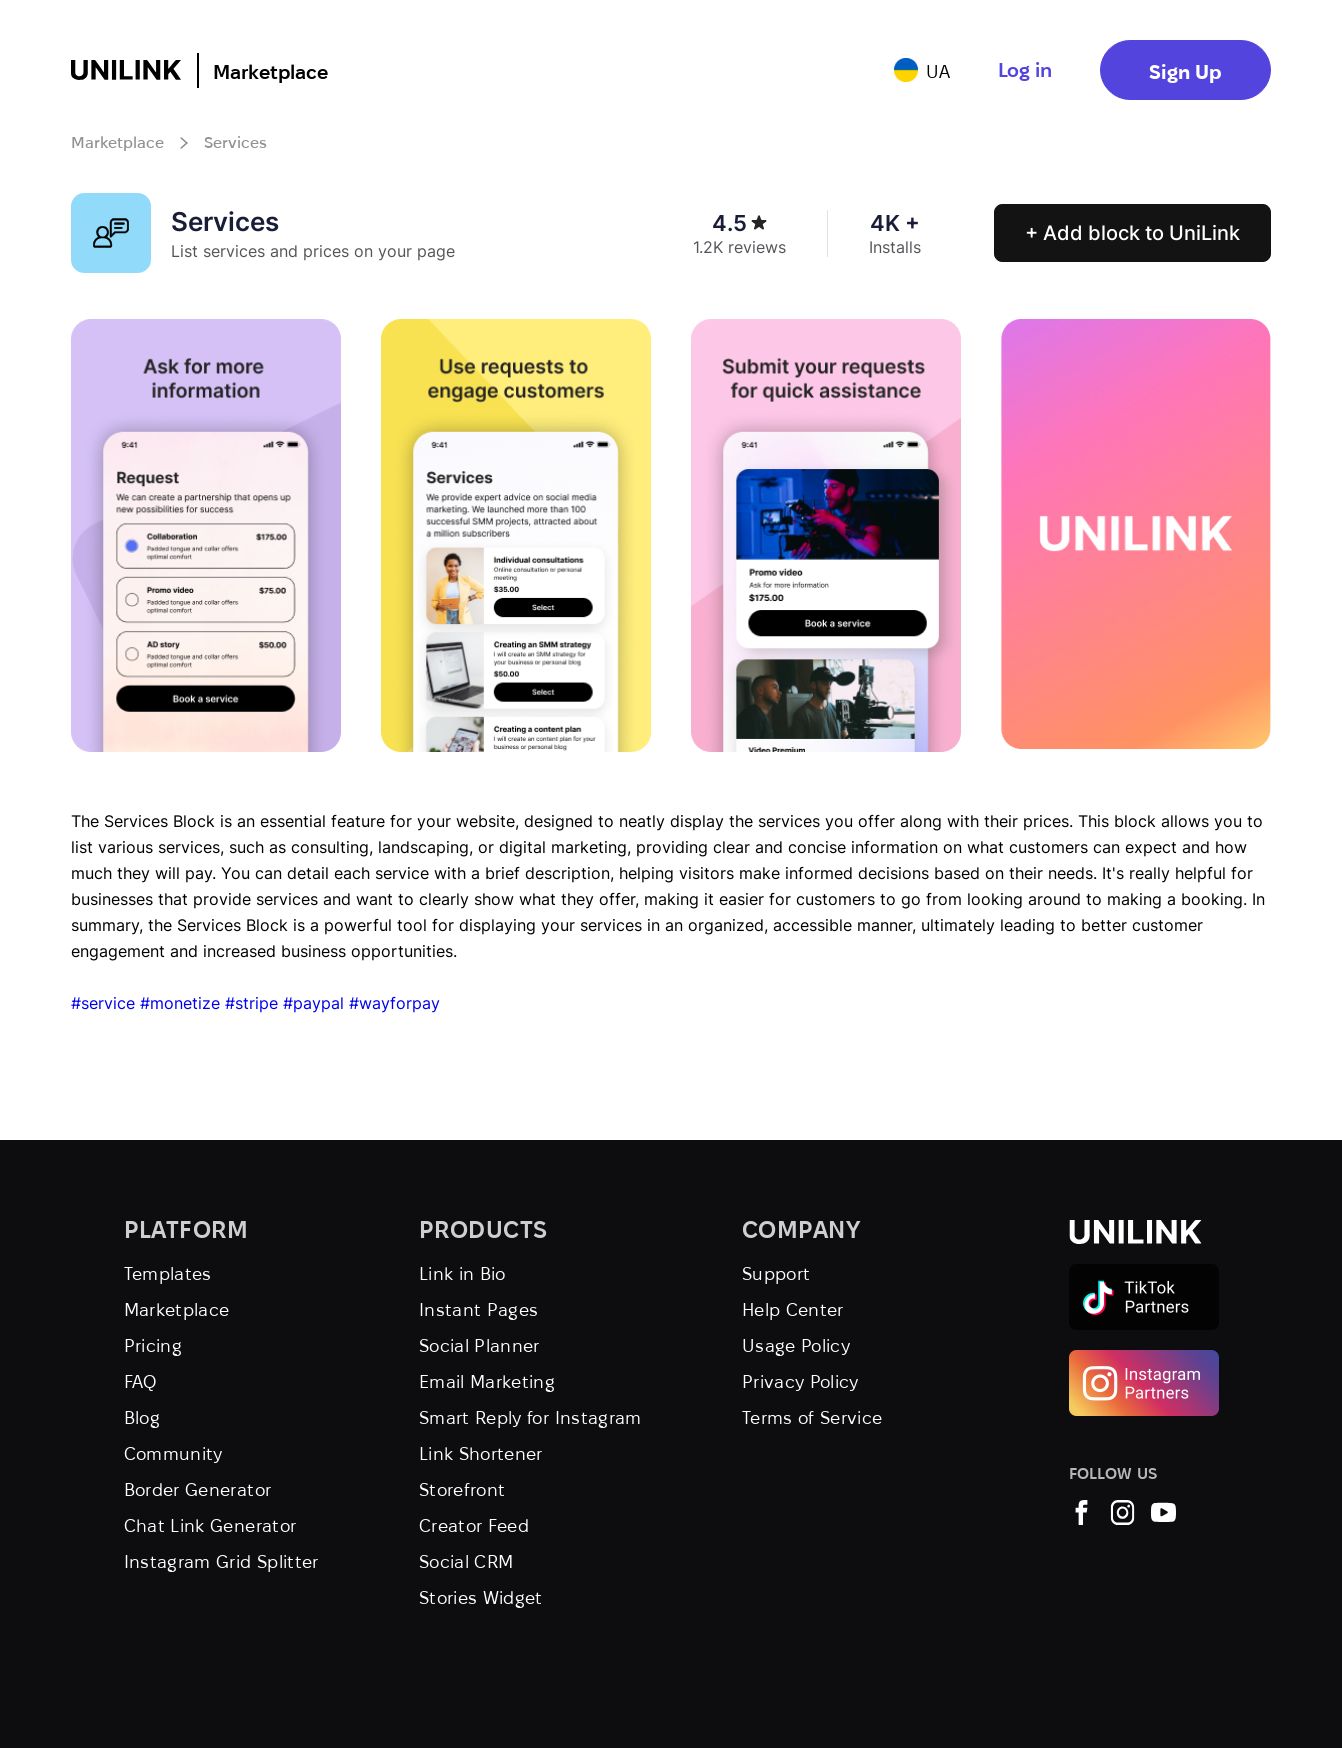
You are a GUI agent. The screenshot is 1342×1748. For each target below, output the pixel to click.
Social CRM (466, 1561)
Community (173, 1453)
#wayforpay (394, 1003)
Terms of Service (812, 1417)
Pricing (153, 1345)
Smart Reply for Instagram (530, 1417)
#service (103, 1003)
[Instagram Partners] (1144, 1358)
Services (235, 142)
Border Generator (198, 1489)
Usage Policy (796, 1345)
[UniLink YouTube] (1163, 1518)
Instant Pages (479, 1309)
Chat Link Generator (210, 1525)
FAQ (140, 1381)
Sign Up (1185, 72)
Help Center (793, 1309)
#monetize (180, 1003)
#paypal (313, 1003)
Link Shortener (481, 1453)
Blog (142, 1417)
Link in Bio (462, 1273)
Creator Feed (474, 1525)
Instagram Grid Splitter (221, 1561)
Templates (168, 1273)
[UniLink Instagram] (1122, 1518)
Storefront (462, 1489)
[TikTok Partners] (1144, 1272)
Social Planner (479, 1345)
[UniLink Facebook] (1081, 1518)
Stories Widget (481, 1597)
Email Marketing (487, 1381)
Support (776, 1273)
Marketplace (270, 72)
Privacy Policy (800, 1381)
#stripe (251, 1003)
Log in (1025, 70)
